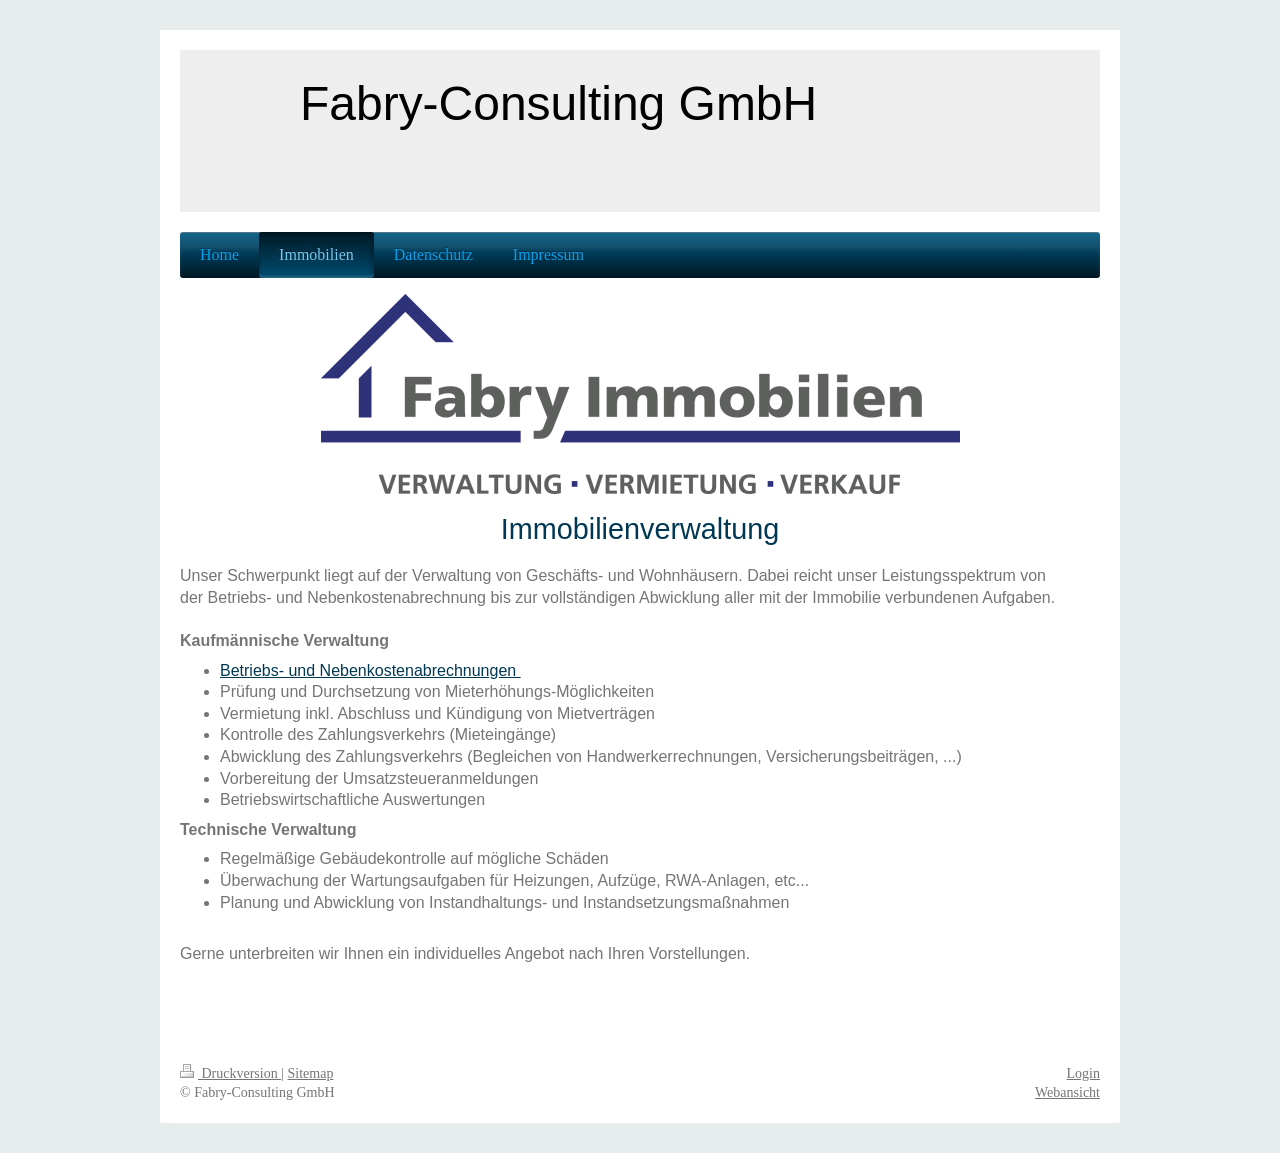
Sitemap (311, 1073)
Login (1083, 1073)
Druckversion (230, 1073)
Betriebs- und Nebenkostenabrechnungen (370, 670)
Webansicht (1067, 1092)
